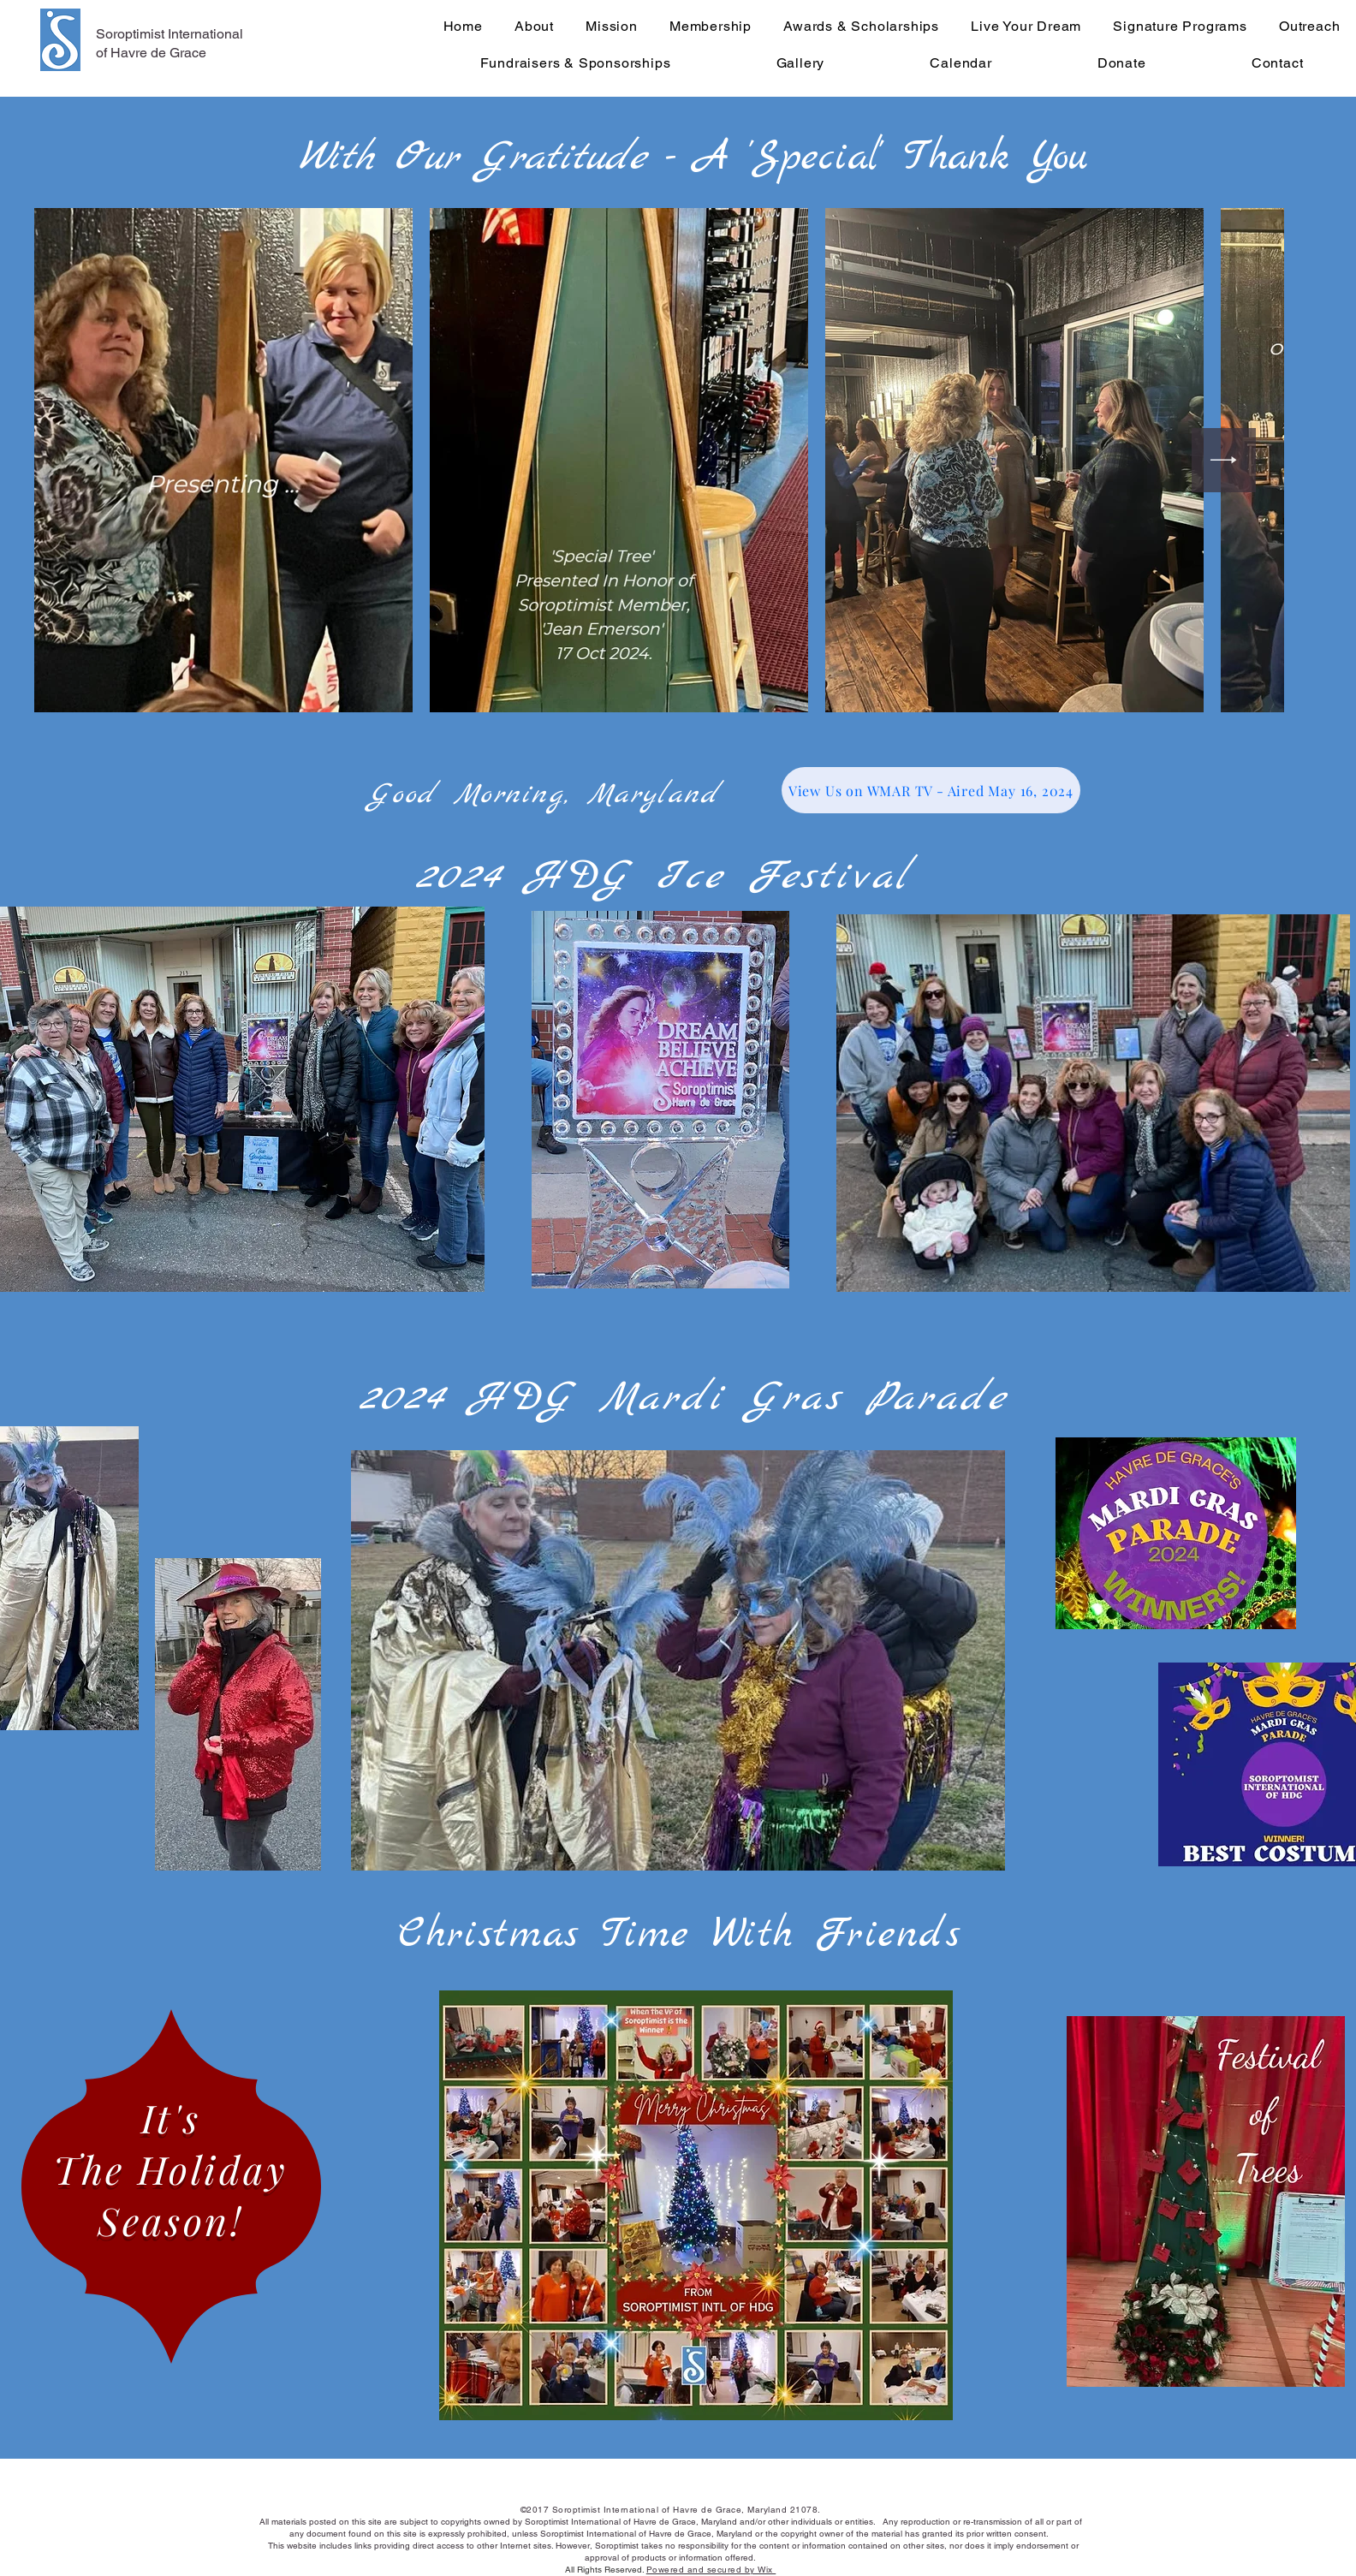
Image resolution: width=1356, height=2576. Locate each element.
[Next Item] (1224, 460)
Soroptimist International (169, 34)
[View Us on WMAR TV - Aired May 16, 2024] (931, 790)
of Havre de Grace (151, 53)
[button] (678, 1660)
